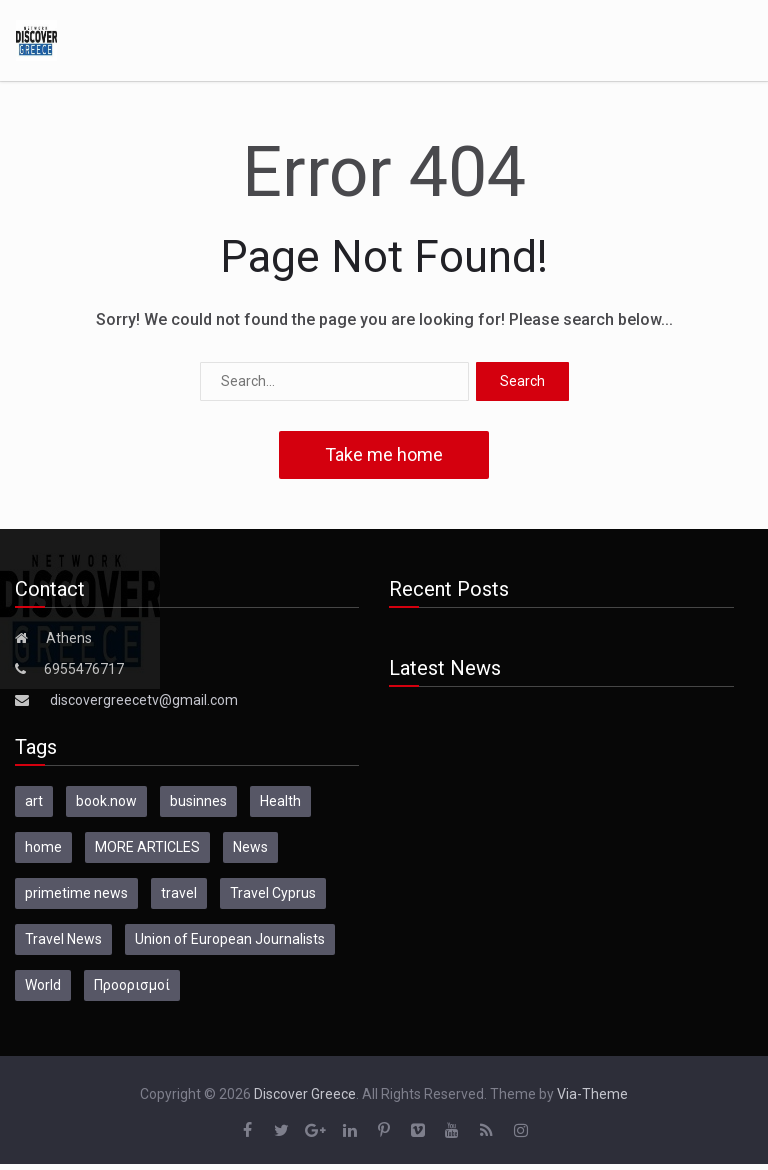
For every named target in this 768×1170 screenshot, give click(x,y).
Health (280, 801)
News (250, 847)
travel (179, 893)
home (43, 847)
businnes (198, 801)
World (43, 985)
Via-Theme (592, 1094)
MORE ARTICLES (147, 847)
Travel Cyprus (273, 893)
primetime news (76, 893)
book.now (106, 801)
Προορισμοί (132, 985)
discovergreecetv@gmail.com (144, 700)
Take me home (384, 454)
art (34, 801)
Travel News (63, 939)
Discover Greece (305, 1094)
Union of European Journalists (230, 939)
